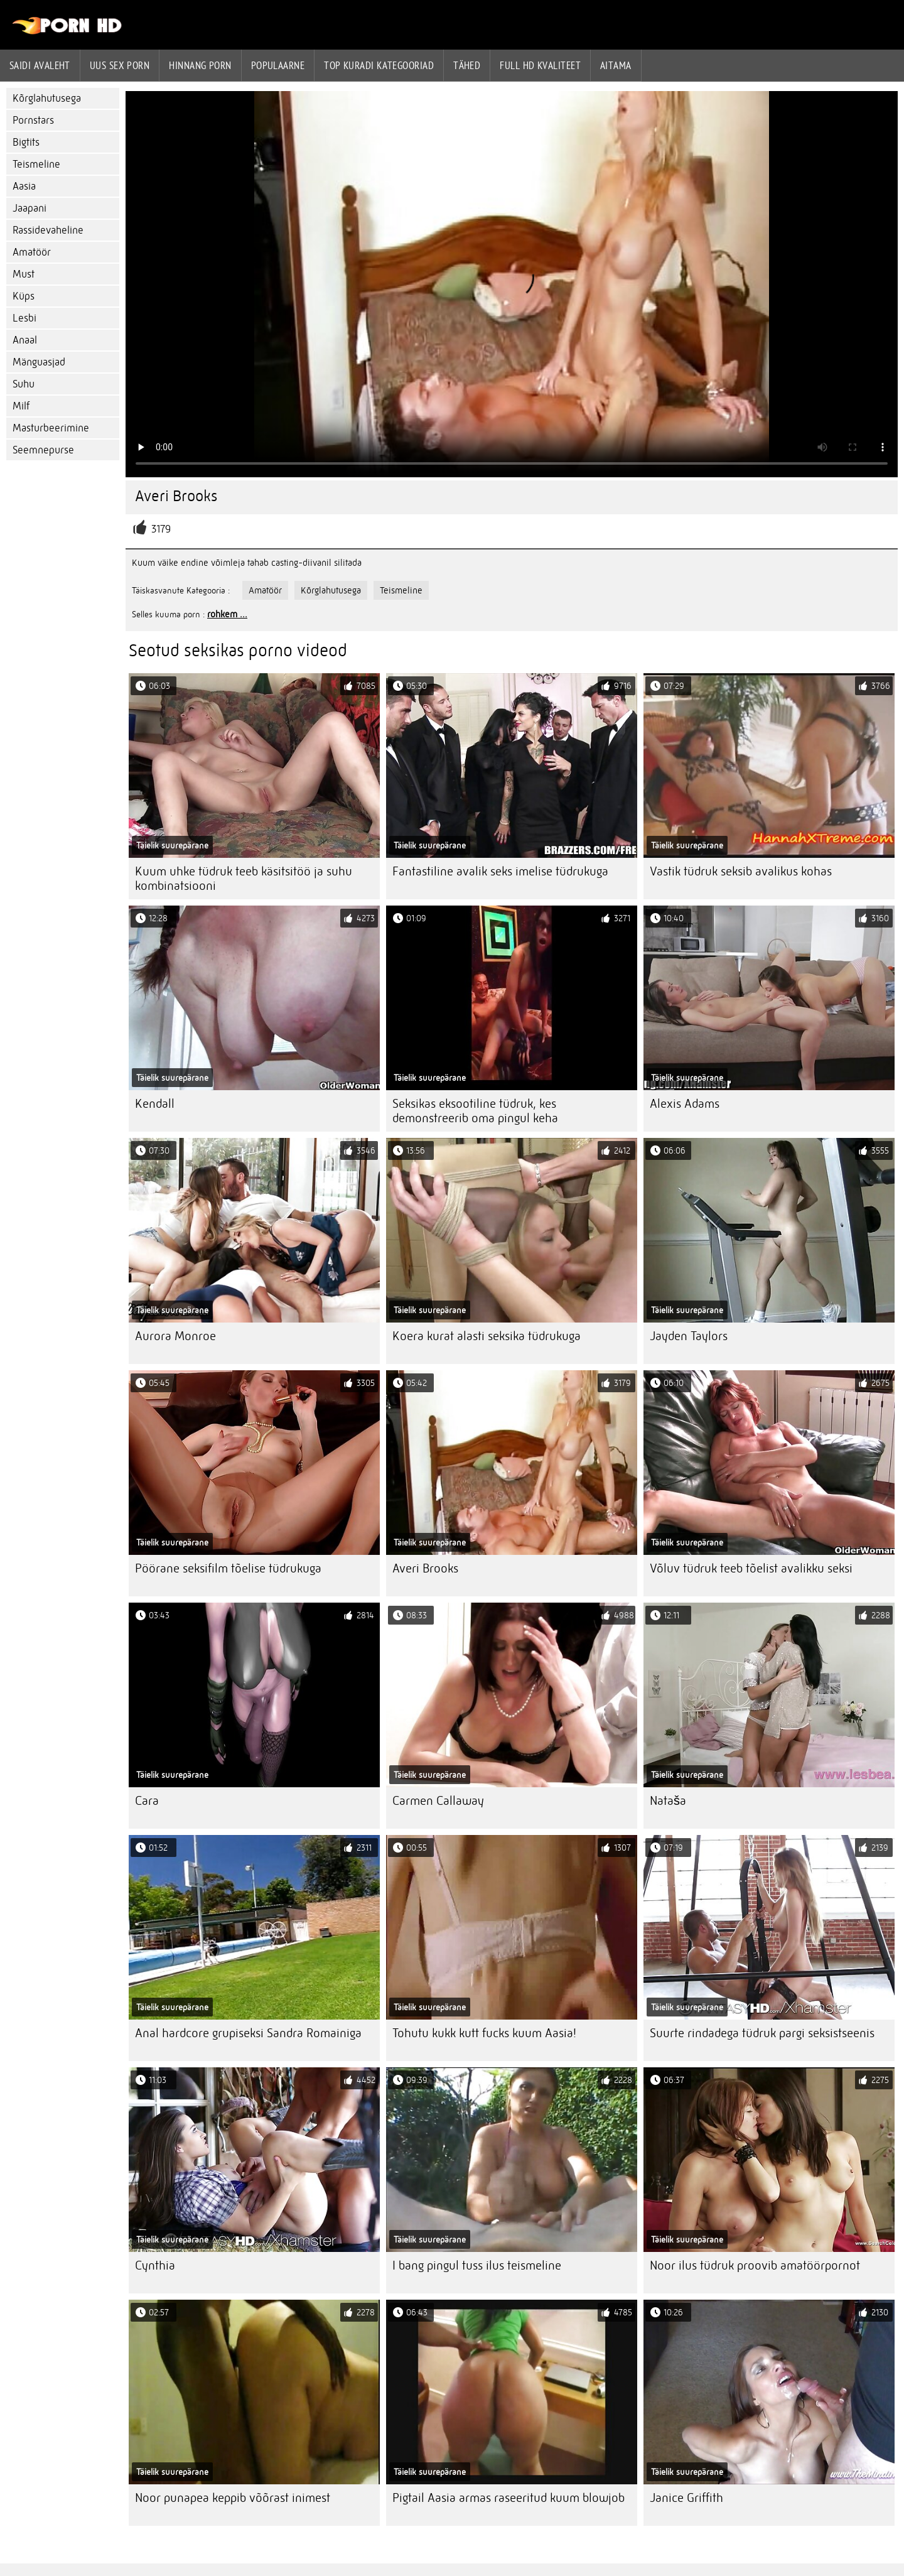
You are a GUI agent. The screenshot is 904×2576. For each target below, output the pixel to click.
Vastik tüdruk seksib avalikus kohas (741, 871)
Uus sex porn (119, 65)
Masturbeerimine (51, 428)
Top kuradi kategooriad (379, 65)
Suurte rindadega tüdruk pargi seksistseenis (762, 2033)
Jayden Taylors (689, 1336)
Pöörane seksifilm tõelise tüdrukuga (228, 1568)
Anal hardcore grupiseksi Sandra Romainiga (248, 2033)
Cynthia (155, 2265)
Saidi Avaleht (39, 65)
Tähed (466, 65)
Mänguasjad (39, 362)
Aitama (616, 65)
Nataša (668, 1801)
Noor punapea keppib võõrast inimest (232, 2498)
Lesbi (24, 318)
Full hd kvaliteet (540, 65)
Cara (147, 1801)
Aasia (24, 186)
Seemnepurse (43, 450)
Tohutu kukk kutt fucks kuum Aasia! (484, 2033)
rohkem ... (227, 614)
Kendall (155, 1103)
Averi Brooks (425, 1568)
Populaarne (278, 65)
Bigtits (26, 142)
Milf (21, 406)
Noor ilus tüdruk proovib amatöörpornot (755, 2265)
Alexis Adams (684, 1103)
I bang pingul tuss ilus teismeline (476, 2265)
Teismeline (36, 164)
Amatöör (32, 252)
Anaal (25, 340)
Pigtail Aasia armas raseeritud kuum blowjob (508, 2498)
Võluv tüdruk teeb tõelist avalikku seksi (751, 1568)
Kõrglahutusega (47, 98)
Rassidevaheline (48, 230)
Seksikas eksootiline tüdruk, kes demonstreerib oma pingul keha (475, 1110)
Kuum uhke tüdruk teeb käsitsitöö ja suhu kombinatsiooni (243, 878)
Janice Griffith (686, 2498)
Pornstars (33, 120)
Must (24, 274)
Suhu (24, 384)
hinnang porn (200, 65)
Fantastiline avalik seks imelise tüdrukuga (500, 871)
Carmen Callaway (438, 1801)
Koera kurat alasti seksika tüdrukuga (486, 1336)
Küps (24, 296)
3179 (161, 529)
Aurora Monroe (175, 1336)
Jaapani (29, 208)
